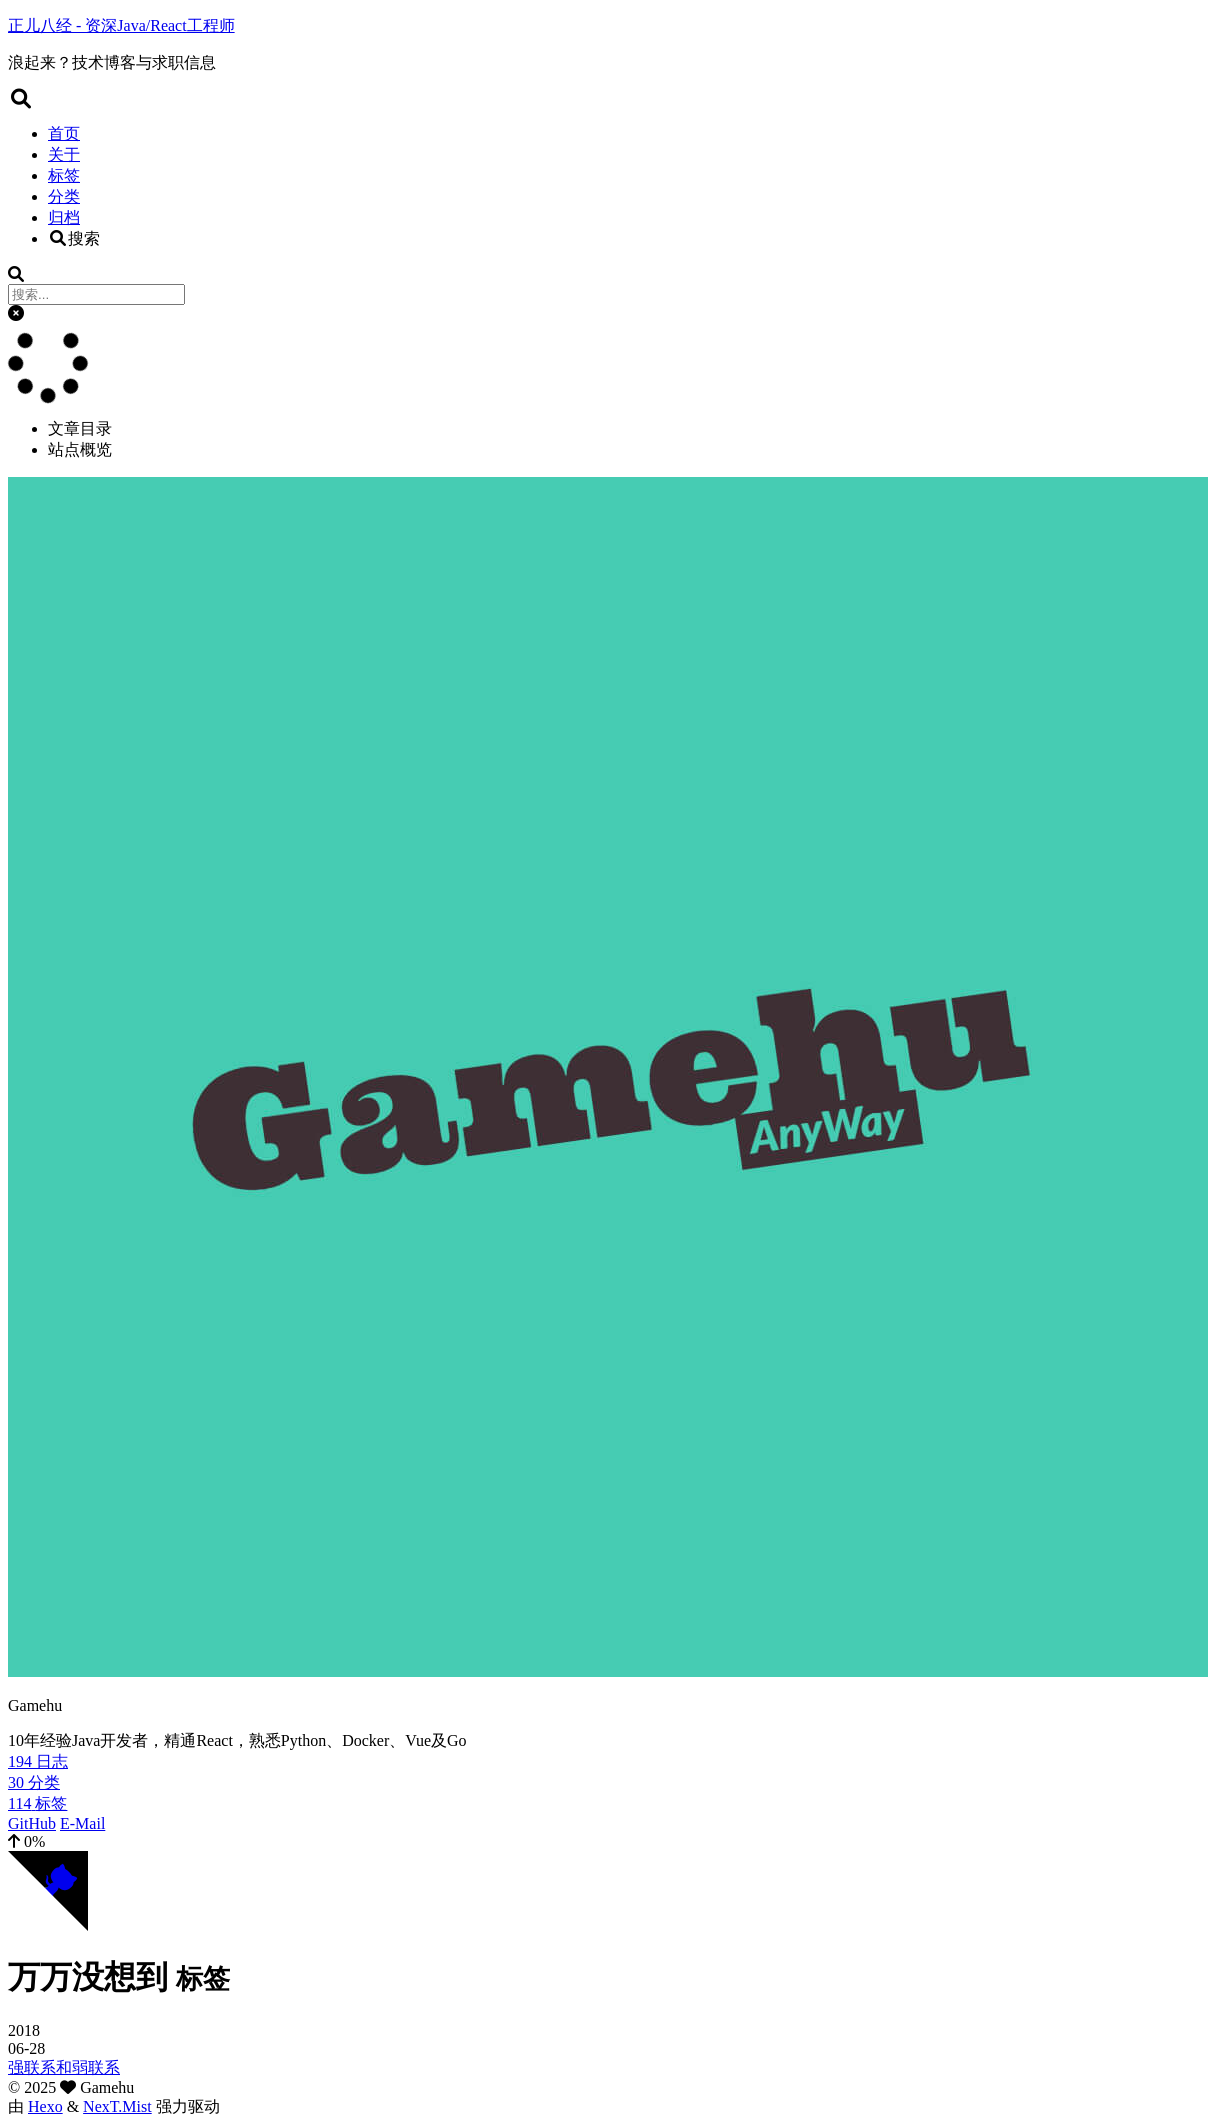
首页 (64, 133)
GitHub (32, 1823)
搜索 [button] (74, 238)
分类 (64, 196)
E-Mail (82, 1823)
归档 (64, 217)
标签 (64, 175)
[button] (16, 313)
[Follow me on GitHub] (48, 1925)
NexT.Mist (117, 2106)
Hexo (45, 2106)
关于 (64, 154)
